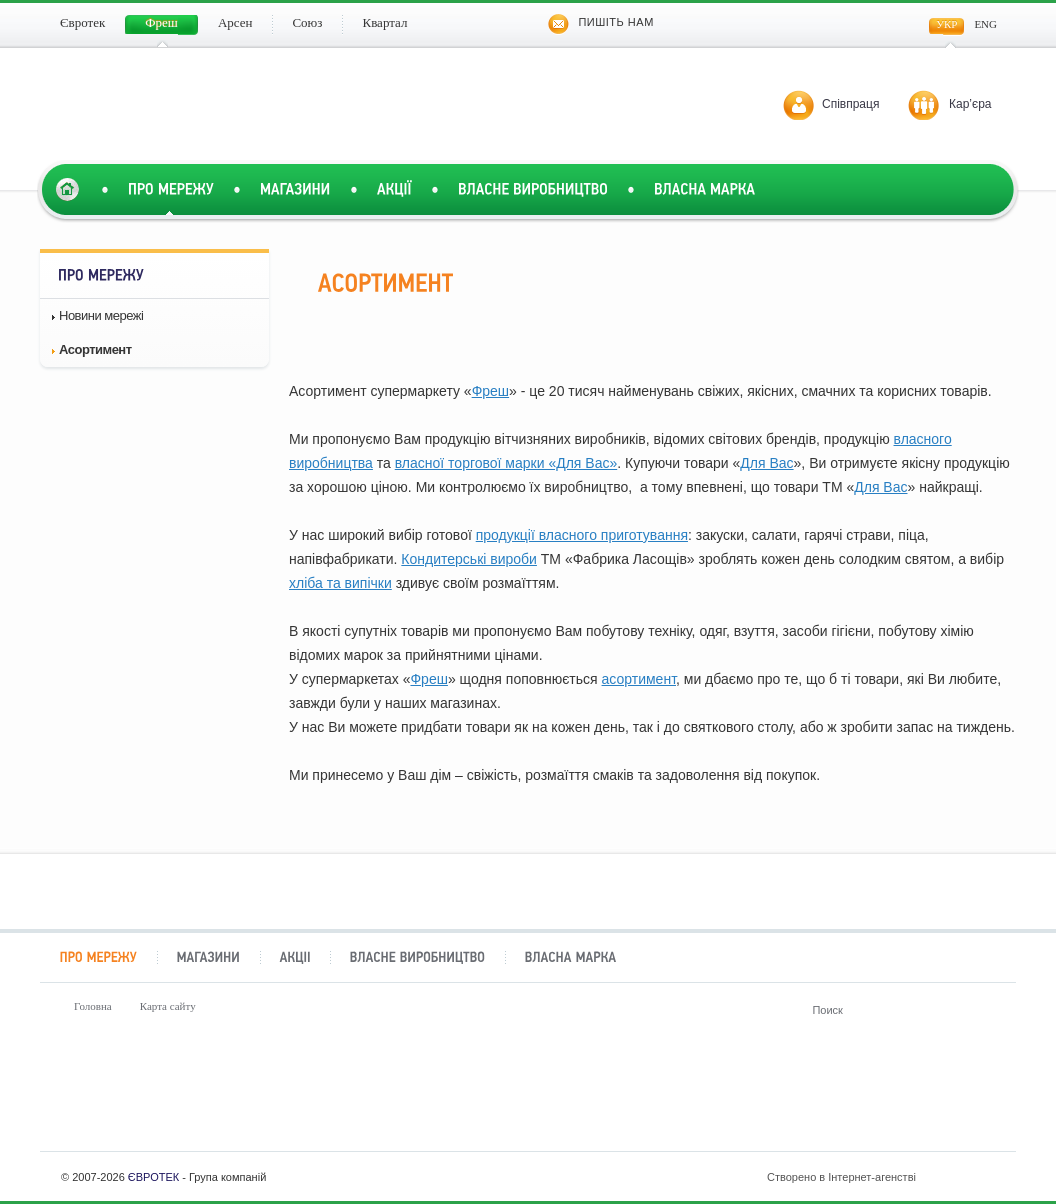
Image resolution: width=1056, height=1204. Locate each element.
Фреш (490, 391)
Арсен (442, 1096)
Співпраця (850, 104)
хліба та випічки (340, 583)
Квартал (784, 1096)
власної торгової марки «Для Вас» (506, 463)
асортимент (639, 679)
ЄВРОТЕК (153, 1177)
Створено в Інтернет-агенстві (883, 1177)
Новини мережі (101, 315)
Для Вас (766, 463)
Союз (613, 1096)
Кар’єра (970, 104)
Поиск (982, 1009)
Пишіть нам (600, 22)
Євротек (100, 1096)
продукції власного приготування (582, 535)
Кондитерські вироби (469, 559)
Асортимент (95, 349)
